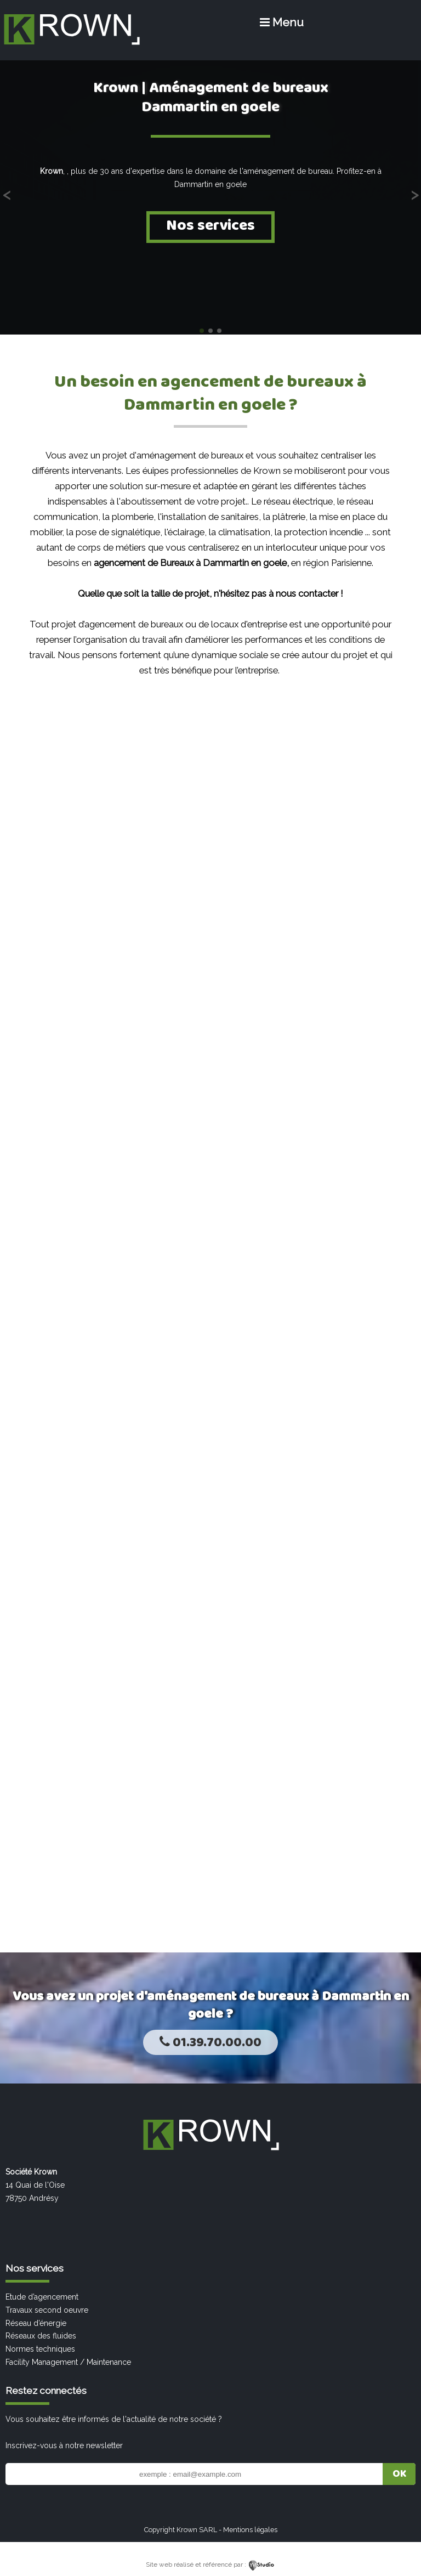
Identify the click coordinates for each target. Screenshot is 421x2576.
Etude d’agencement (41, 2296)
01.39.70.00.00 (210, 2043)
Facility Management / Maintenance (68, 2362)
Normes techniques (40, 2349)
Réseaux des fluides (40, 2335)
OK (399, 2474)
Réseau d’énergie (35, 2323)
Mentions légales (250, 2530)
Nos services (210, 226)
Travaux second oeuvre (46, 2310)
